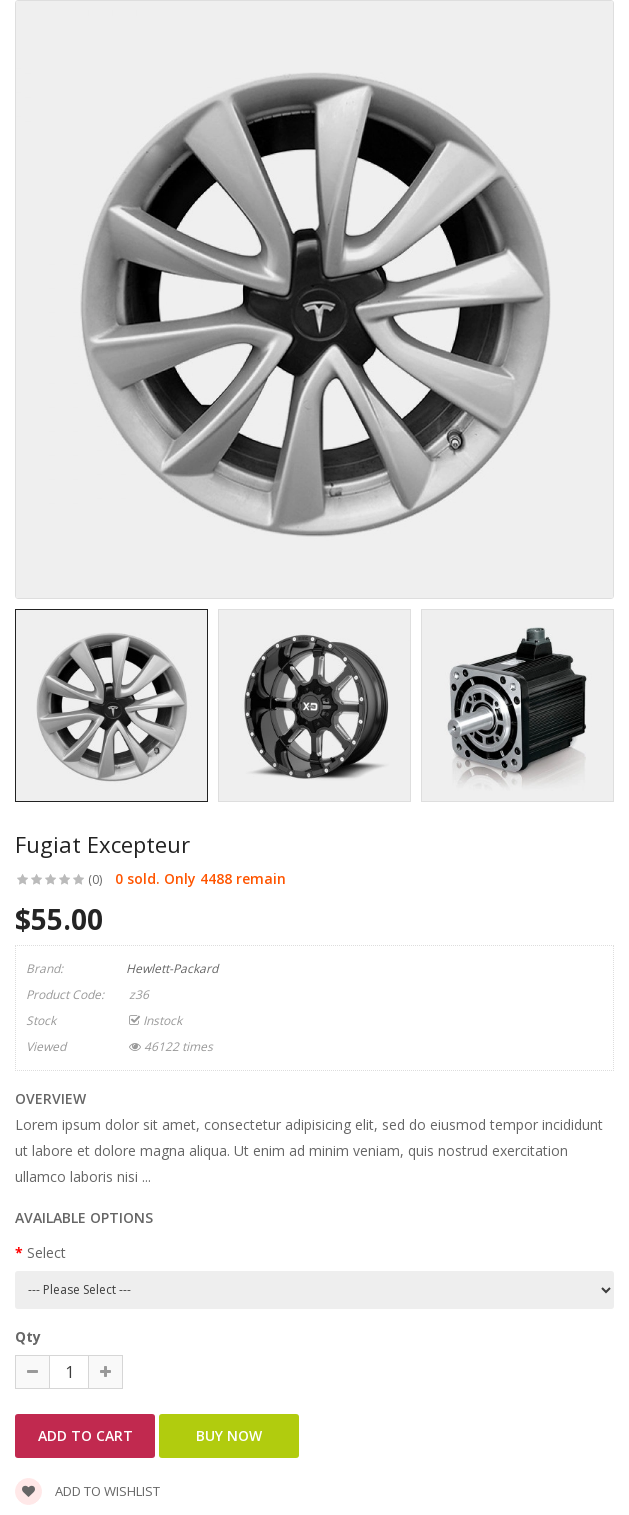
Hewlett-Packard (172, 968)
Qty (28, 1336)
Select (46, 1252)
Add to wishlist (87, 1491)
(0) (95, 879)
